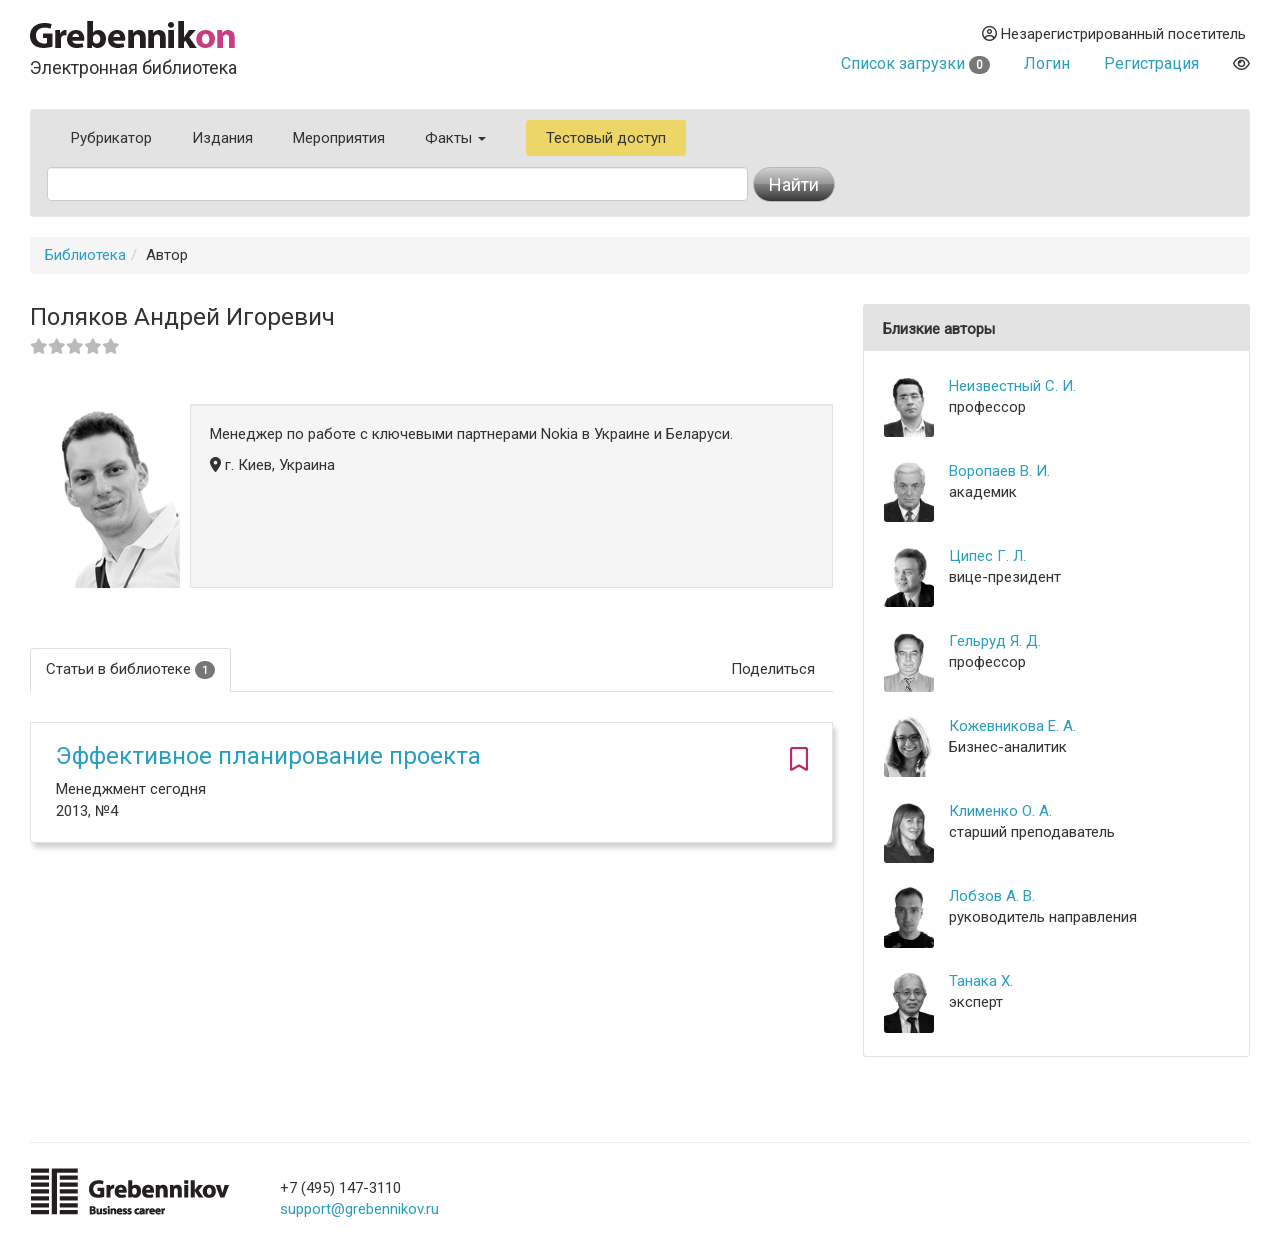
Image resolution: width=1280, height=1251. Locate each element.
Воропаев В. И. (999, 471)
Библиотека (85, 255)
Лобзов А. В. (992, 896)
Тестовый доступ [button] (606, 138)
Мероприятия (339, 138)
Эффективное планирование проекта (268, 756)
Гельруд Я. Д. (995, 641)
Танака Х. (981, 981)
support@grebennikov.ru (359, 1209)
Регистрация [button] (1151, 63)
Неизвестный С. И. (1012, 386)
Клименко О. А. (1000, 811)
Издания (222, 138)
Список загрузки (915, 63)
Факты (455, 138)
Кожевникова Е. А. (1012, 726)
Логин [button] (1047, 63)
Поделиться (773, 669)
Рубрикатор (111, 138)
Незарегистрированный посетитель (1114, 34)
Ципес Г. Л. (987, 556)
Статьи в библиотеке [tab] (130, 669)
